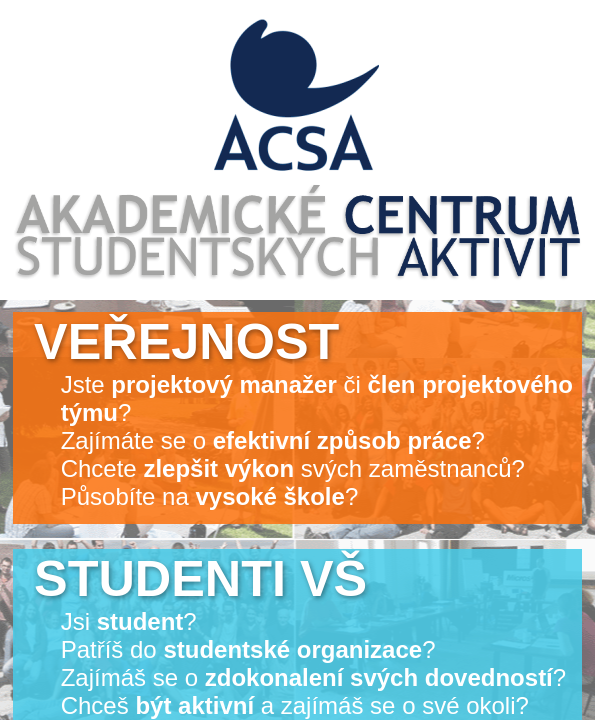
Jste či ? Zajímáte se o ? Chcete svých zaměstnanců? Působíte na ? (303, 411)
